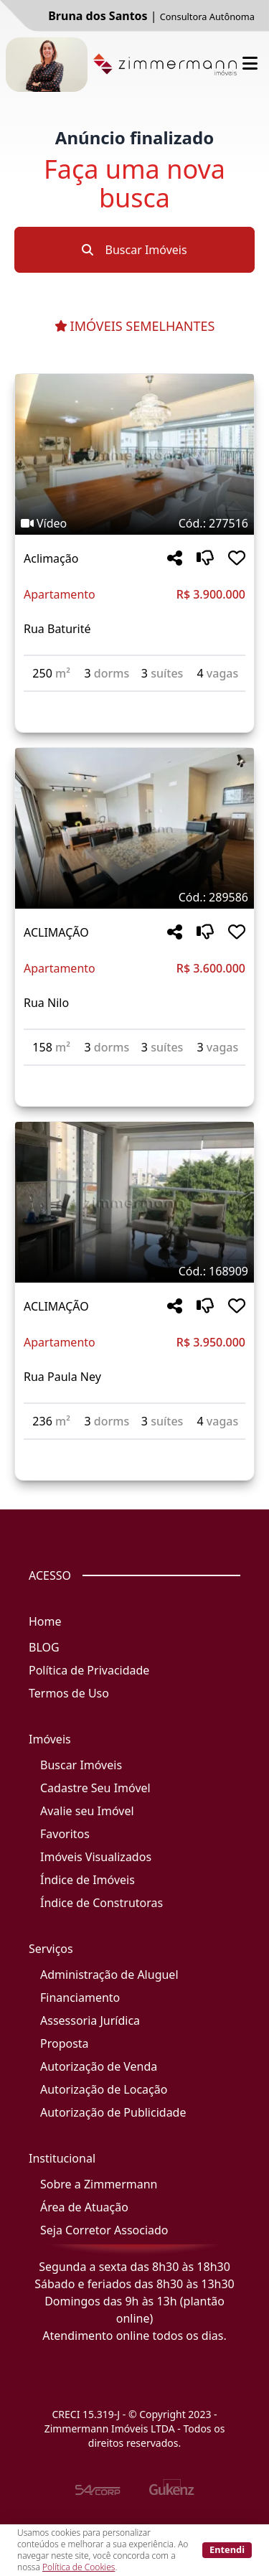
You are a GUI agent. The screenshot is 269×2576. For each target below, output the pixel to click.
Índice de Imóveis (87, 1880)
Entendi (227, 2549)
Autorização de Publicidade (113, 2112)
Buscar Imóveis (134, 250)
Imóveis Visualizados (95, 1857)
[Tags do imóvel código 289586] (134, 897)
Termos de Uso (69, 1693)
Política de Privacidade (89, 1670)
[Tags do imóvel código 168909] (134, 1271)
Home (45, 1621)
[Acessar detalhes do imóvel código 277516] (134, 700)
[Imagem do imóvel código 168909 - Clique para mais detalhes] (134, 1202)
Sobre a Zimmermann (98, 2184)
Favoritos (65, 1834)
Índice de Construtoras (101, 1903)
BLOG (44, 1647)
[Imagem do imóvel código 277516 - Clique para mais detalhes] (134, 454)
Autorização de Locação (103, 2089)
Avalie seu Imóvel (87, 1811)
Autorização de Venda (98, 2066)
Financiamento (80, 1997)
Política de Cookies (78, 2567)
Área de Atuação (84, 2207)
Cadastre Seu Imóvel (95, 1788)
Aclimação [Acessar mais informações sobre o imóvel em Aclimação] (51, 558)
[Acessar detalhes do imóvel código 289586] (134, 1074)
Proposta (64, 2043)
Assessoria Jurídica (90, 2020)
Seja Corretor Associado (104, 2230)
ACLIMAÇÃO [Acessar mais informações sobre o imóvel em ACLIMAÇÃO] (56, 932)
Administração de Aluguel (109, 1974)
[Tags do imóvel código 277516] (134, 523)
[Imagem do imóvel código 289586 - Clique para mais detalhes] (134, 828)
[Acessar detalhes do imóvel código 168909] (134, 1448)
